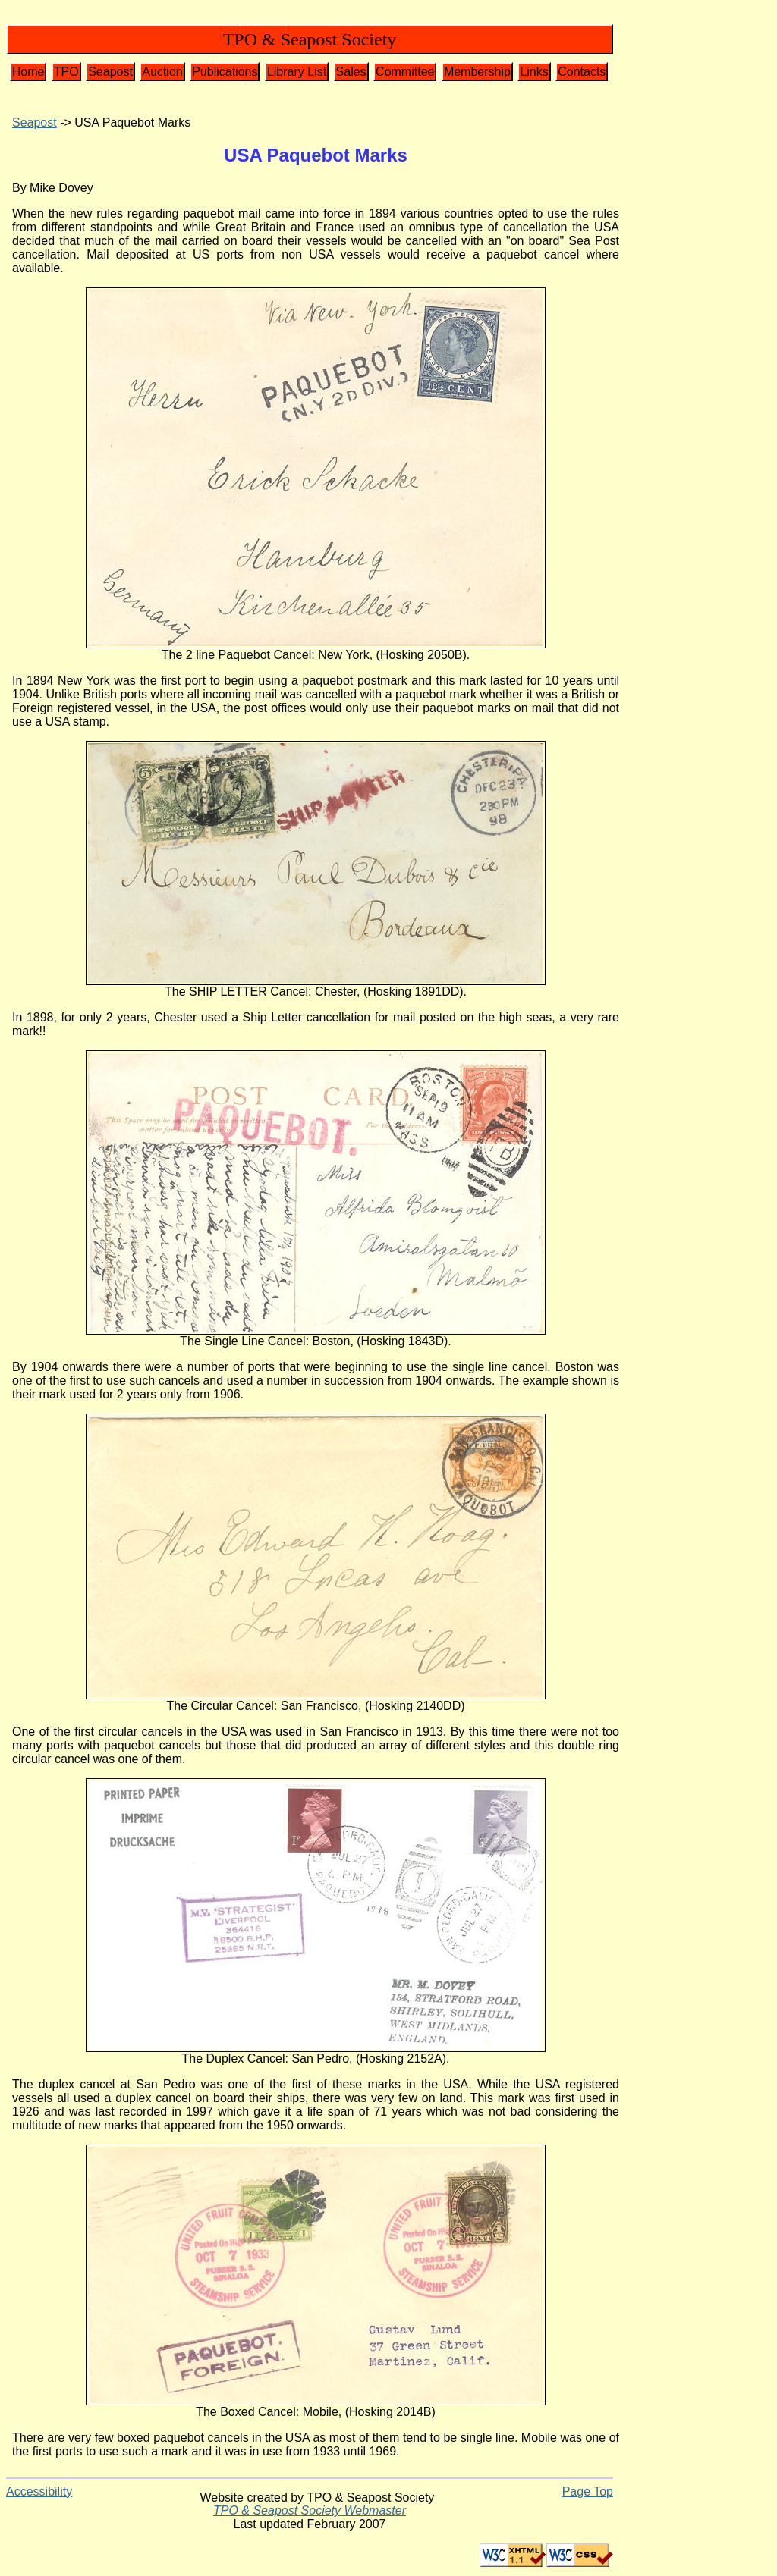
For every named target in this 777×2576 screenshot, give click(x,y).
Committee (405, 71)
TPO (66, 71)
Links (534, 71)
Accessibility (39, 2491)
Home (28, 71)
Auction (162, 71)
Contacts (582, 71)
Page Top (587, 2491)
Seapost (110, 71)
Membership (477, 71)
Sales (351, 71)
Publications (224, 71)
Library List (296, 71)
